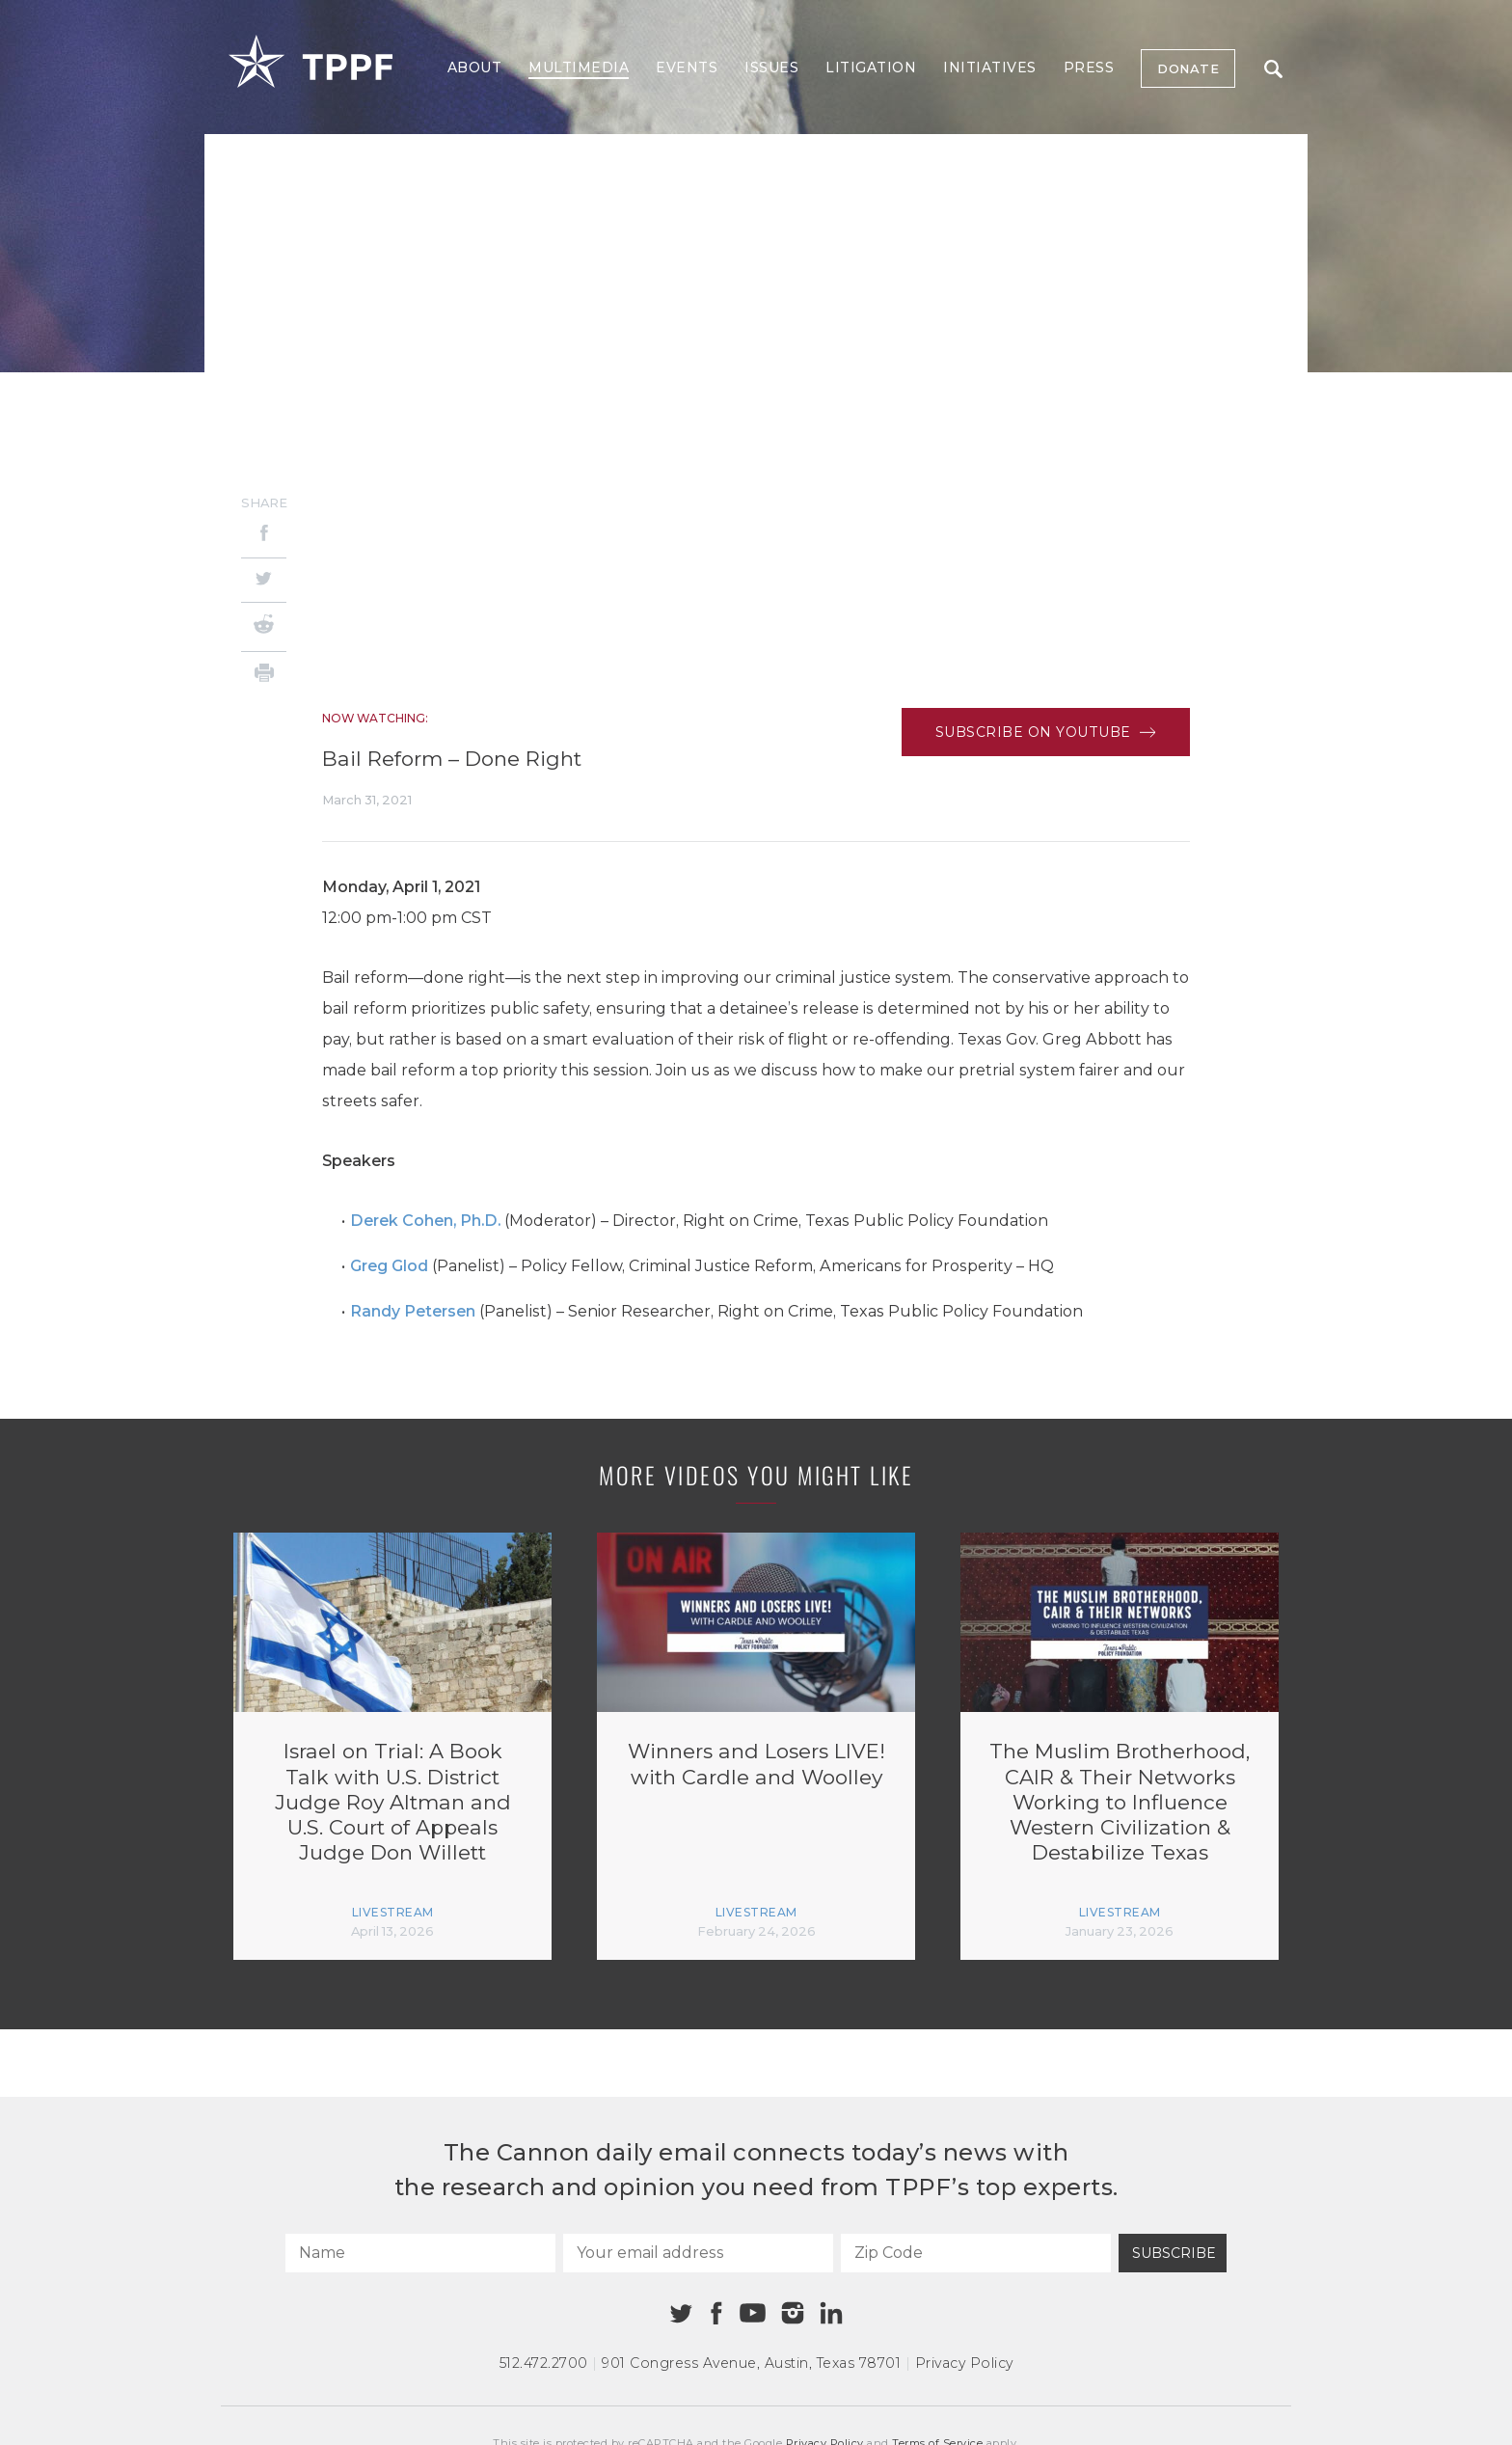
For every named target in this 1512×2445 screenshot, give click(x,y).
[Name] (420, 2253)
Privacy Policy (964, 2363)
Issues (771, 67)
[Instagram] (793, 2312)
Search (1273, 69)
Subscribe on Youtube (1045, 732)
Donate (1188, 68)
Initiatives (990, 67)
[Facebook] (263, 535)
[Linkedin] (831, 2312)
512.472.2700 (544, 2363)
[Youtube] (752, 2313)
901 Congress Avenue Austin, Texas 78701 (751, 2363)
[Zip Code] (976, 2253)
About (474, 67)
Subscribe (1174, 2253)
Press (1089, 67)
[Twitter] (263, 580)
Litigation (870, 67)
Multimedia (578, 67)
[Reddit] (263, 627)
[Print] (263, 675)
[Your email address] (698, 2253)
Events (686, 67)
